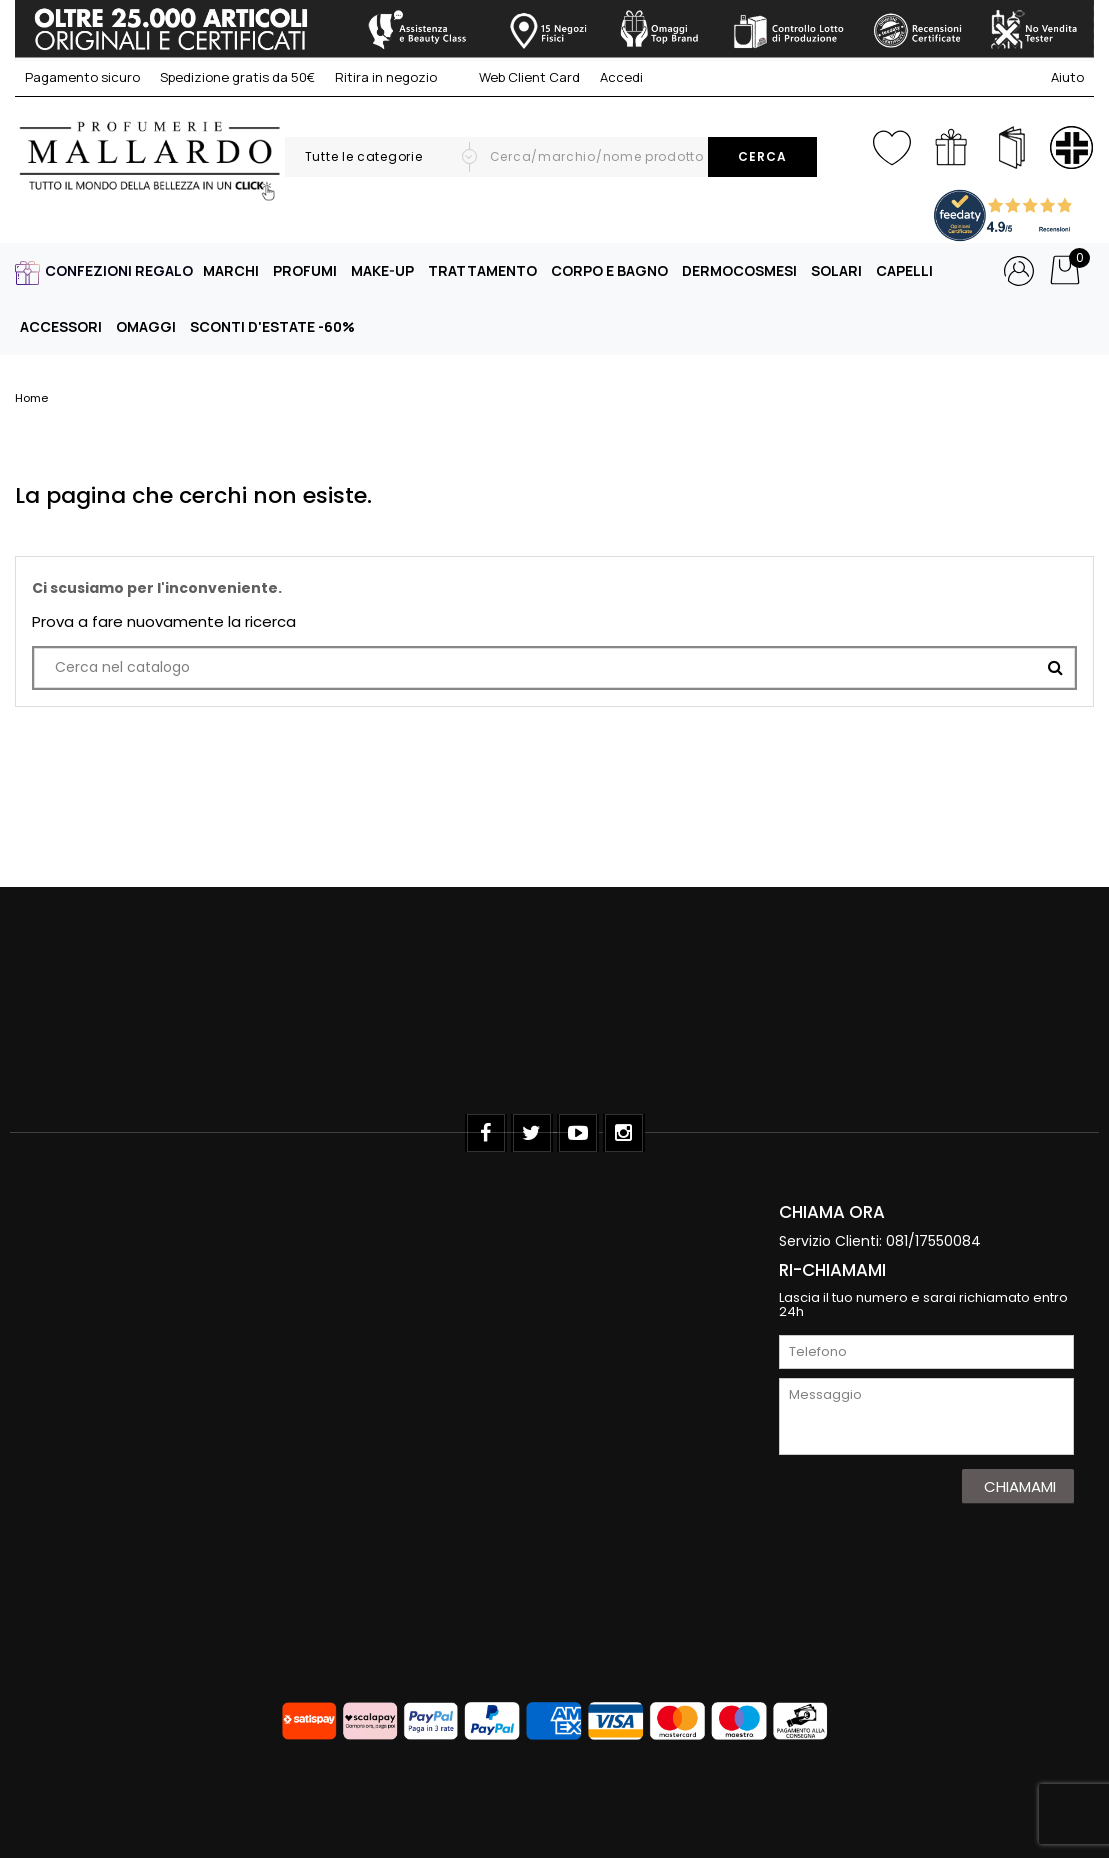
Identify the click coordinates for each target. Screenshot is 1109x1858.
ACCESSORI (61, 326)
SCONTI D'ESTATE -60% (272, 326)
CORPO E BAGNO (609, 270)
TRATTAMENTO (482, 270)
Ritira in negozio (386, 77)
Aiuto (1067, 77)
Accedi (621, 77)
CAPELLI (904, 270)
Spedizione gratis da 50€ (237, 77)
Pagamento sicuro (82, 77)
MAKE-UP (382, 270)
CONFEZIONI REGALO (119, 270)
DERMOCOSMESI (739, 270)
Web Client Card (518, 77)
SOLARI (836, 270)
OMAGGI (146, 326)
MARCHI (231, 270)
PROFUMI (305, 270)
